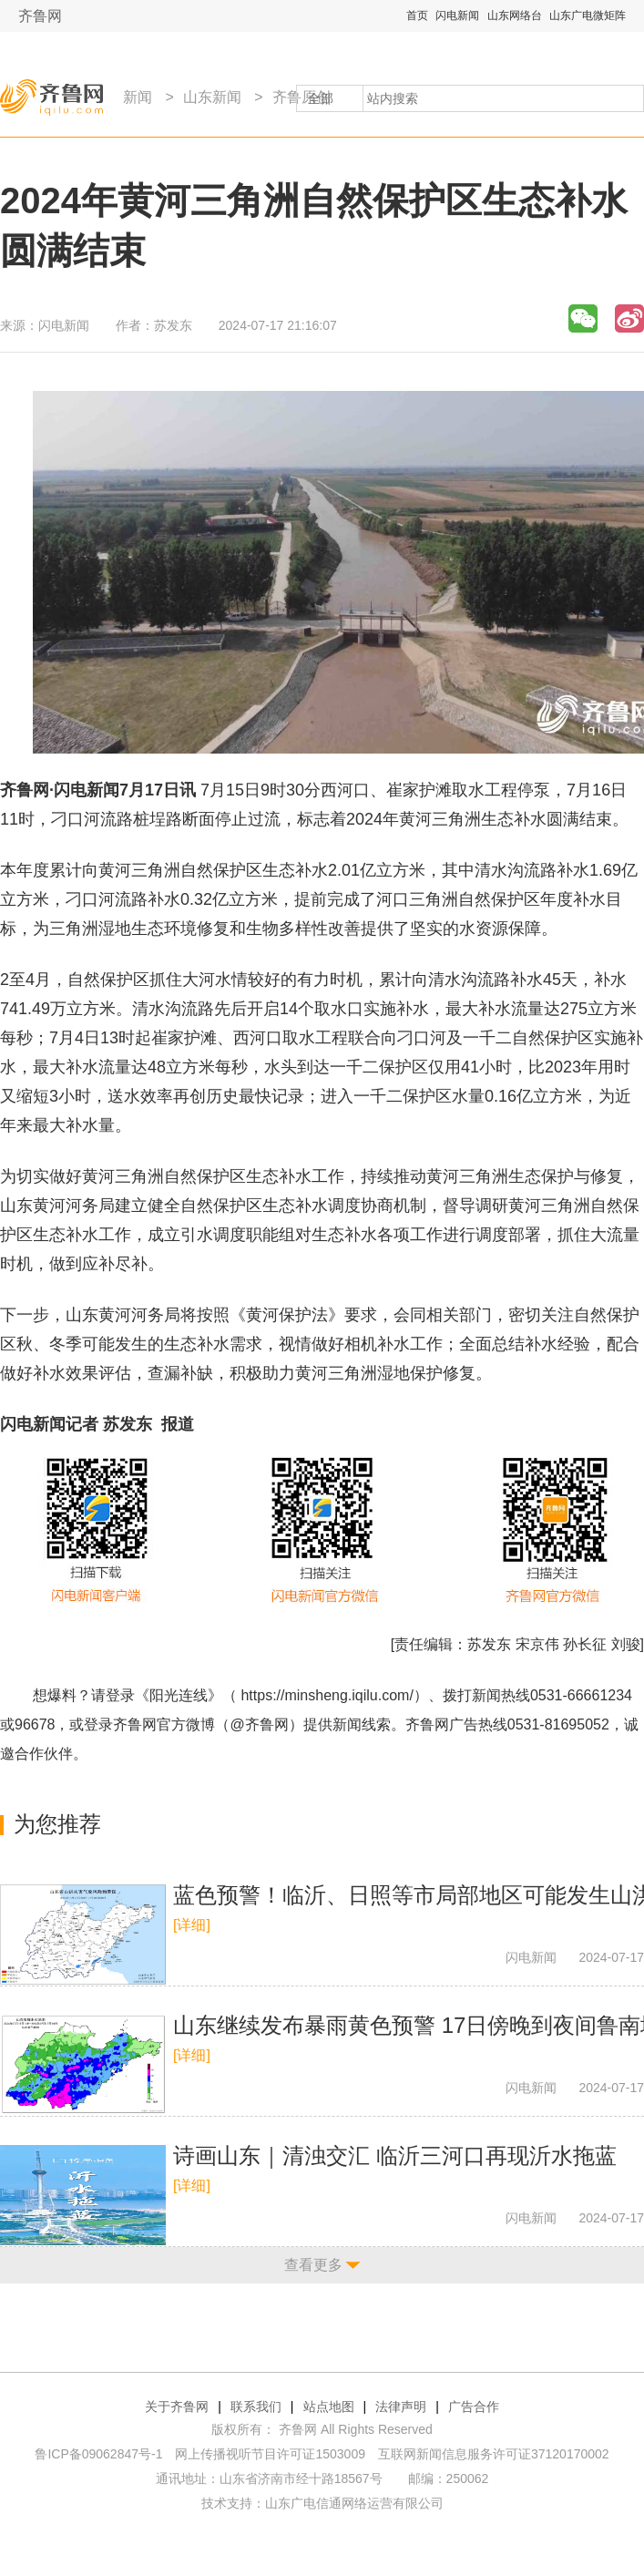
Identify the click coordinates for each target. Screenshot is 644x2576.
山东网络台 (514, 15)
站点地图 (328, 2406)
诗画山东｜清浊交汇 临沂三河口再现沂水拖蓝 (395, 2155)
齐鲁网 (40, 16)
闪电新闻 (457, 15)
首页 (417, 15)
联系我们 (255, 2406)
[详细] (191, 1925)
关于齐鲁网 (177, 2406)
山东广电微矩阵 (587, 15)
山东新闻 (212, 97)
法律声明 (400, 2406)
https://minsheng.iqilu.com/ (326, 1695)
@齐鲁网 (259, 1724)
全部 (320, 98)
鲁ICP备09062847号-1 (98, 2454)
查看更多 (313, 2265)
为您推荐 (57, 1823)
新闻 (137, 97)
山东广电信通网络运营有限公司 (354, 2503)
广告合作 (473, 2406)
